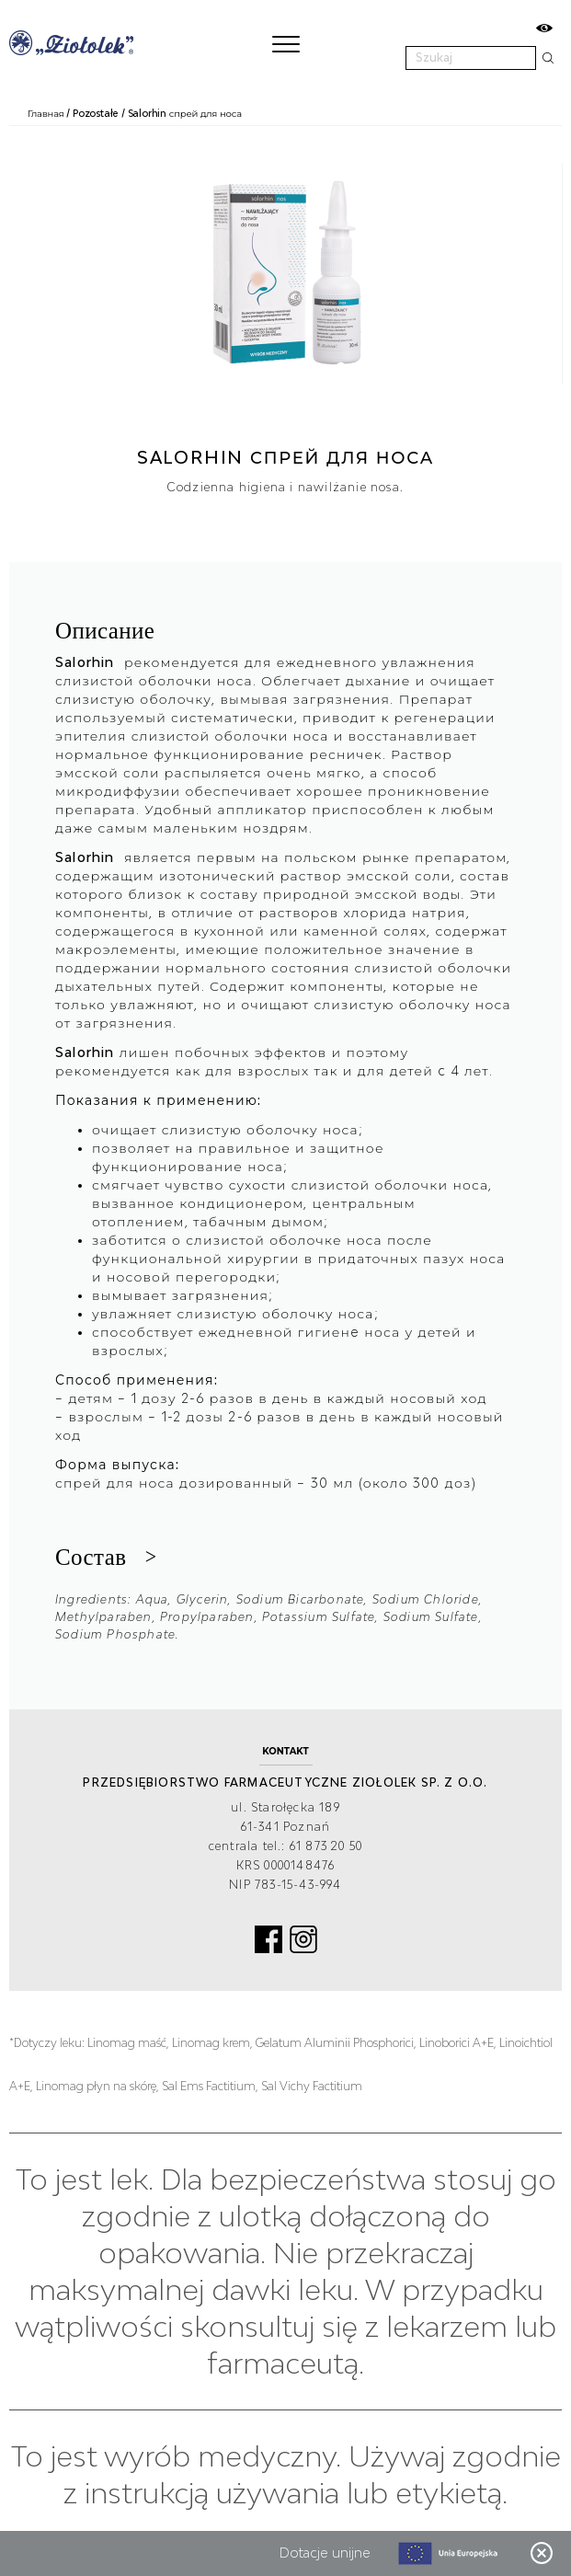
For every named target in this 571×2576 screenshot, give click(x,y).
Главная (46, 113)
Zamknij (542, 2553)
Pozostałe (96, 113)
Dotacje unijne (325, 2552)
